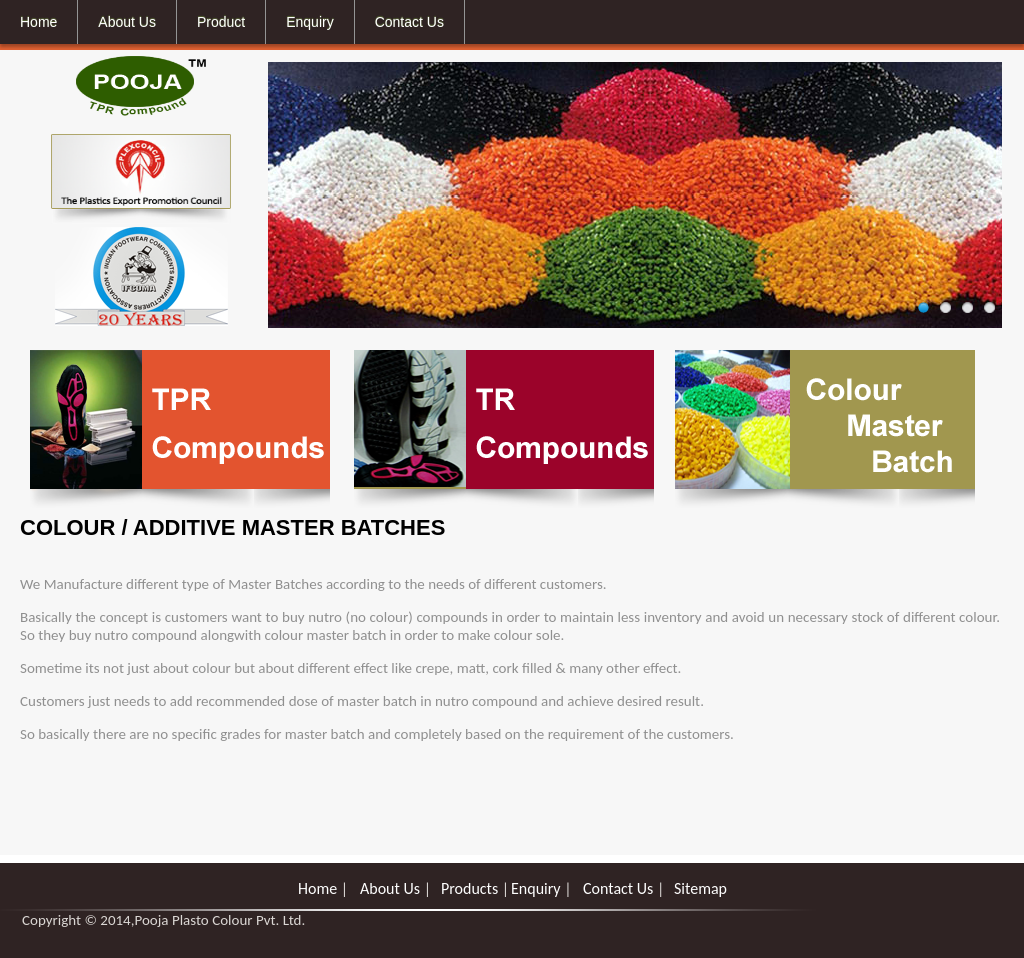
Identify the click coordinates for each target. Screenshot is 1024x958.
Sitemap (700, 888)
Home (317, 888)
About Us (390, 888)
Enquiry (537, 888)
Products (469, 888)
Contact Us (618, 888)
